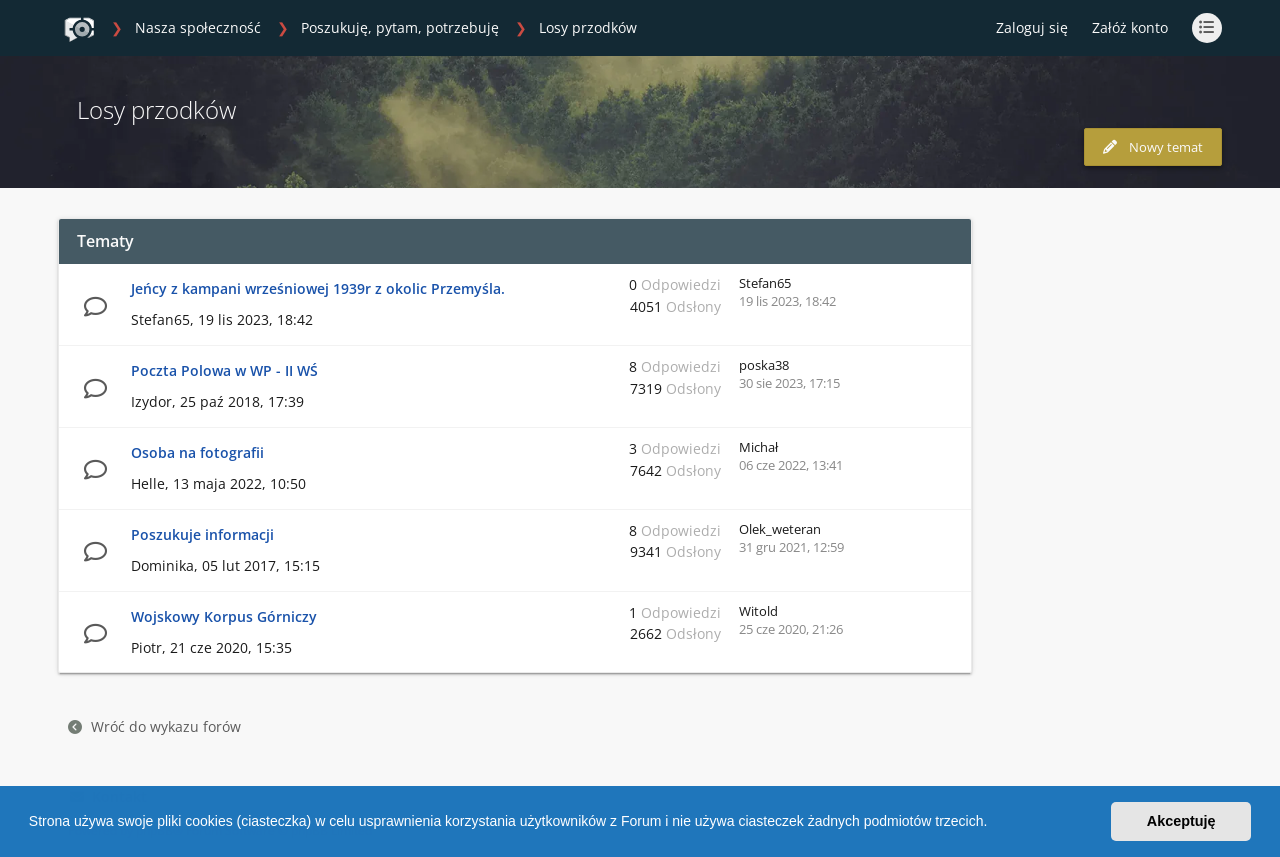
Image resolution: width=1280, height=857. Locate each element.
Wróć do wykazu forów (154, 726)
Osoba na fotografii (197, 452)
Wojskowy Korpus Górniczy (224, 616)
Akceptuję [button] (1181, 821)
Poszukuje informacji (202, 534)
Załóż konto (1130, 27)
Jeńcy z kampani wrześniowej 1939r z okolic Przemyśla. (318, 288)
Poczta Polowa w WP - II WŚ (224, 370)
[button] (994, 824)
